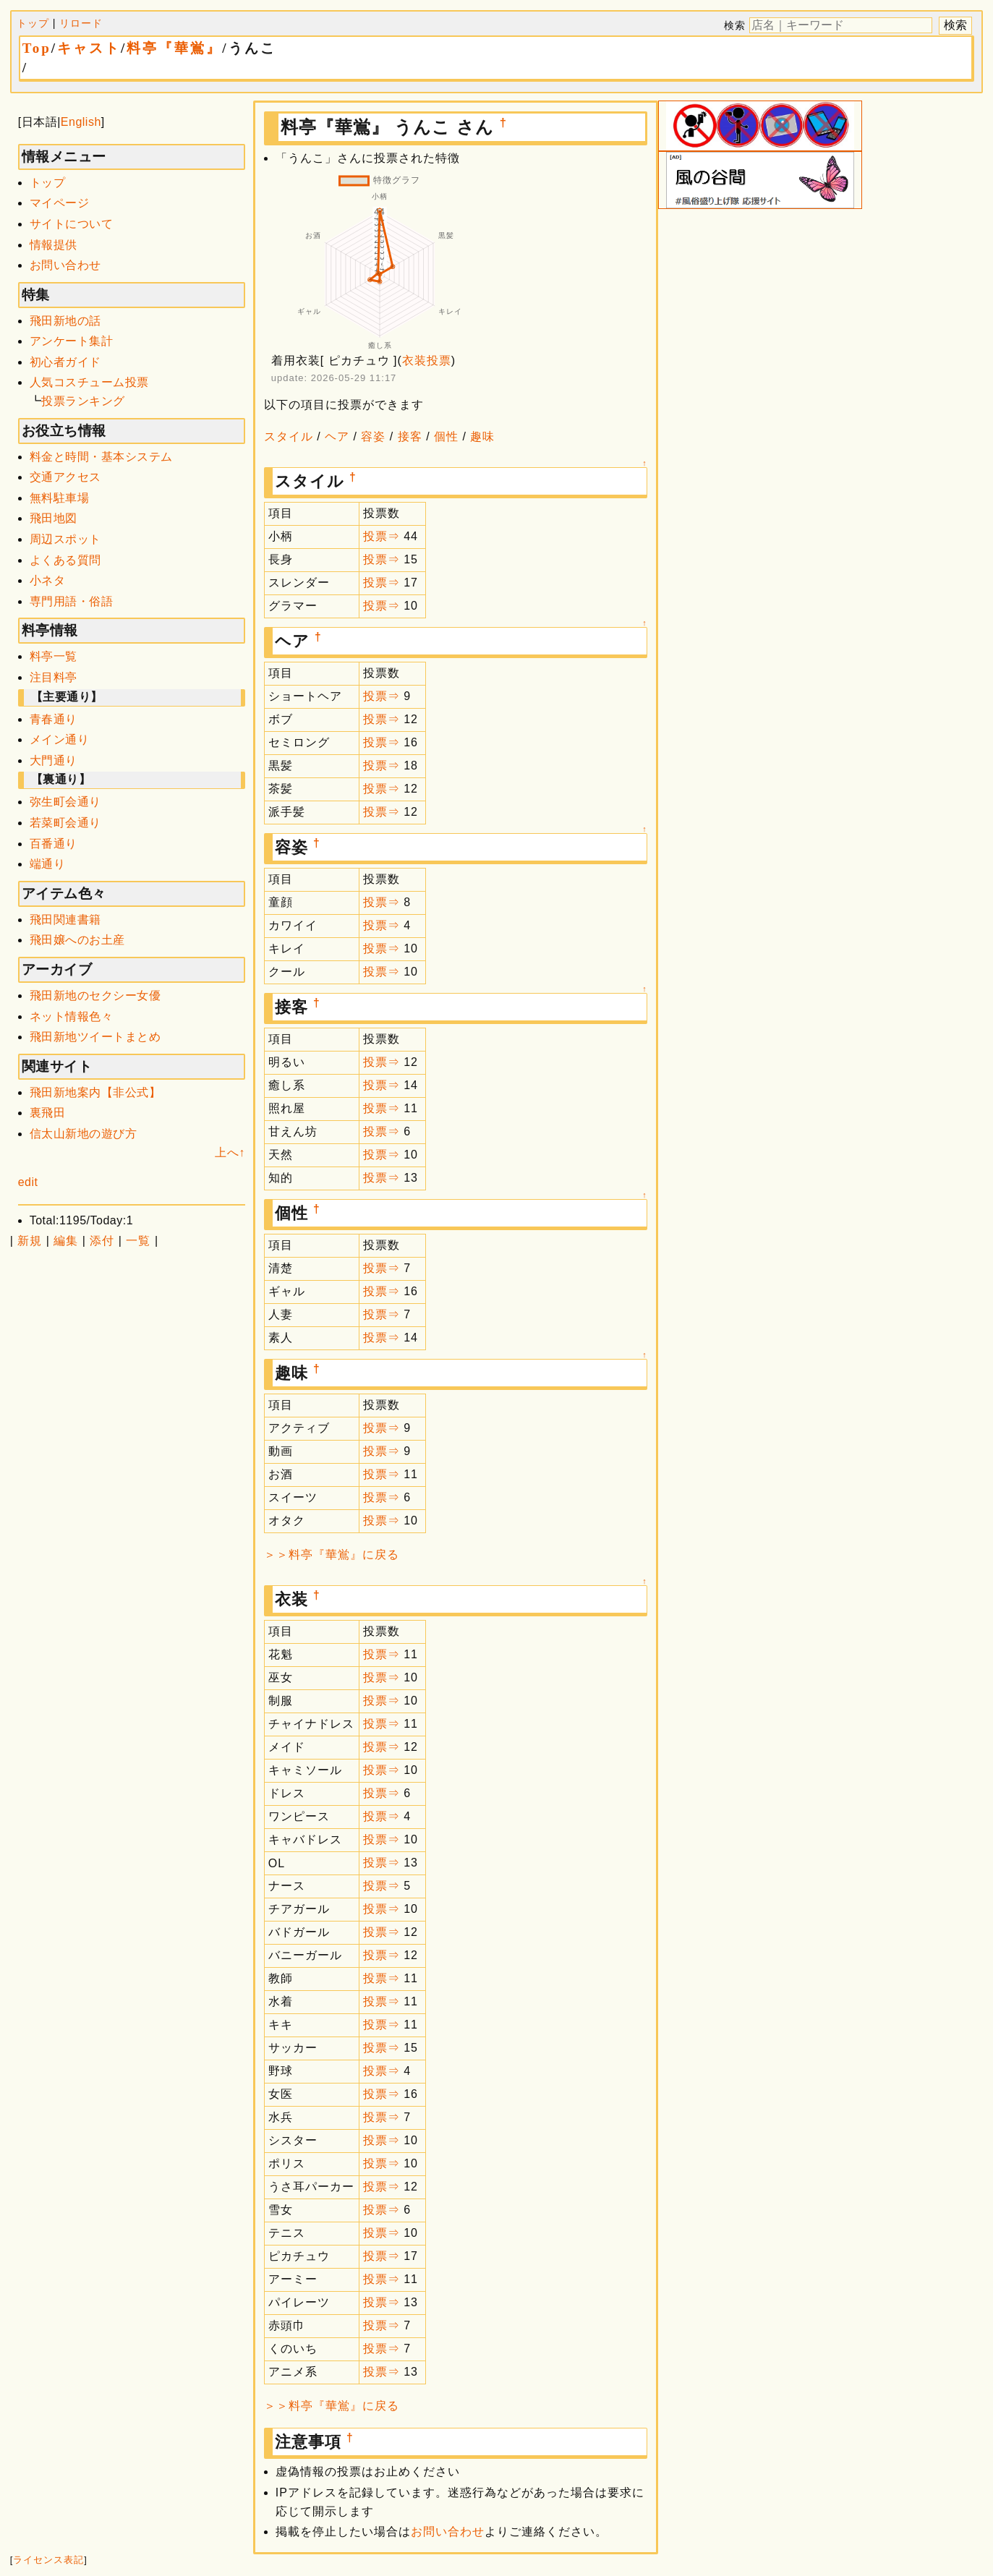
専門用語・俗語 (72, 601)
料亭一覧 (53, 656)
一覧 (138, 1240)
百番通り (53, 843)
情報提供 (53, 245)
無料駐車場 (60, 498)
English (81, 122)
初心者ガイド (65, 362)
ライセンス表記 (48, 2559)
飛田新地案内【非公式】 (95, 1092)
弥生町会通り (65, 802)
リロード (81, 23)
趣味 (482, 436)
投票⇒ (381, 536)
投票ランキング (83, 401)
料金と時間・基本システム (101, 457)
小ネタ (48, 580)
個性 (446, 436)
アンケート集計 (72, 341)
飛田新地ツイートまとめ (95, 1037)
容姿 (373, 436)
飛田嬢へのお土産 (77, 940)
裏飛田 (48, 1112)
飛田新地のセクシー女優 (95, 995)
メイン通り (60, 739)
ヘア (337, 436)
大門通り (53, 760)
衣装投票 (426, 360)
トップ (33, 23)
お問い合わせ (65, 265)
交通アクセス (65, 477)
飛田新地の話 (65, 321)
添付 (102, 1240)
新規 (29, 1240)
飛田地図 (53, 518)
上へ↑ (230, 1152)
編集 (66, 1240)
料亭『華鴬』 (174, 48)
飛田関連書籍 (65, 919)
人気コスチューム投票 (89, 382)
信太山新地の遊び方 (83, 1133)
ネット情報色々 (72, 1016)
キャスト (89, 48)
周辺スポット (65, 539)
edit (28, 1182)
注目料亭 (53, 677)
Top (36, 48)
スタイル (288, 436)
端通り (48, 864)
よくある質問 (65, 560)
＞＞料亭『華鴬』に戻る (331, 1554)
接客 (410, 436)
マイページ (60, 203)
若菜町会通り (65, 822)
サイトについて (72, 224)
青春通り (53, 719)
